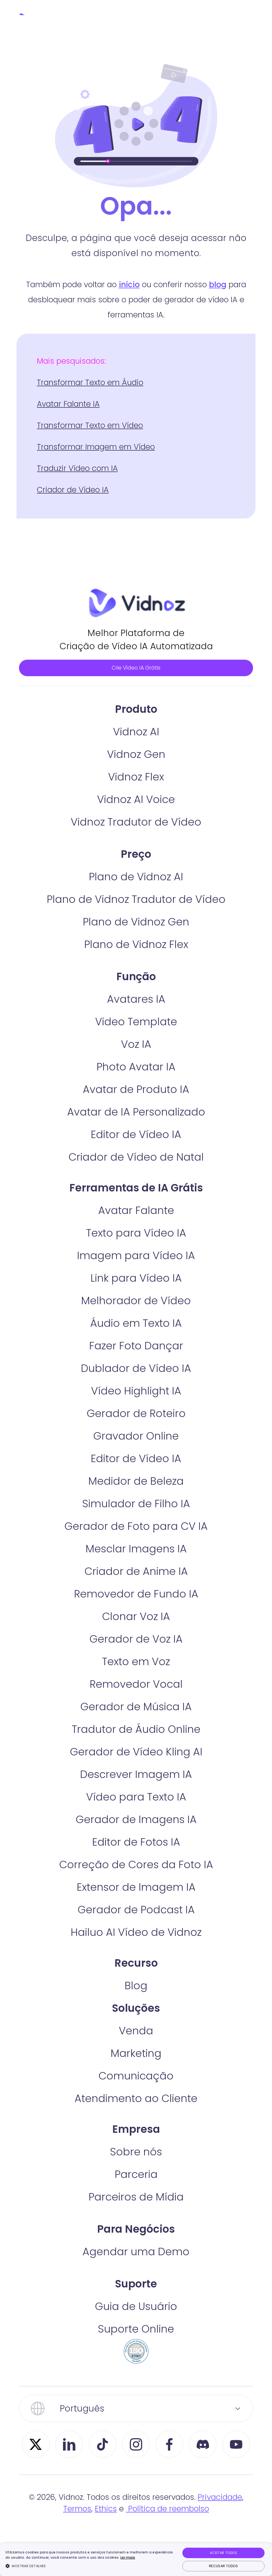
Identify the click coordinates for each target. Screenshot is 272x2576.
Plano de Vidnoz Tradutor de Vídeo (136, 922)
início (129, 284)
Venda (136, 2053)
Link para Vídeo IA (136, 1301)
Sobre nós (136, 2174)
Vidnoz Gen (136, 777)
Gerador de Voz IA (136, 1661)
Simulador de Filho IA (136, 1526)
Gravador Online (136, 1458)
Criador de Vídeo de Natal (136, 1179)
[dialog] (136, 2559)
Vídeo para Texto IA (136, 1819)
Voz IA (136, 1067)
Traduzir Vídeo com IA (77, 468)
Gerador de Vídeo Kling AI (136, 1774)
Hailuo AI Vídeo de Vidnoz (136, 1955)
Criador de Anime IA (136, 1594)
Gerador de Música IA (136, 1729)
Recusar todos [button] (223, 2566)
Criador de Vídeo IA (73, 489)
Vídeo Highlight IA (136, 1413)
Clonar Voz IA (136, 1639)
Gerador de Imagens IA (136, 1842)
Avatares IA (136, 1022)
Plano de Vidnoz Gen (136, 944)
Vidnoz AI (136, 754)
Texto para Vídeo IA (136, 1255)
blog (217, 284)
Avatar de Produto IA (136, 1112)
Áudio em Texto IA (136, 1346)
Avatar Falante (136, 1233)
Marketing (136, 2076)
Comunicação (136, 2098)
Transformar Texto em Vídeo (90, 425)
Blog (136, 2008)
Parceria (136, 2197)
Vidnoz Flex (136, 799)
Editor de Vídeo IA (136, 1157)
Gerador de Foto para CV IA (136, 1549)
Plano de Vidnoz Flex (136, 967)
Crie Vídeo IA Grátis (136, 678)
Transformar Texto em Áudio (90, 382)
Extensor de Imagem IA (136, 1910)
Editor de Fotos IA (136, 1864)
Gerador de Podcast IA (136, 1932)
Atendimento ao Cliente (136, 2121)
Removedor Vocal (136, 1707)
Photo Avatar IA (136, 1089)
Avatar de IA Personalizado (136, 1134)
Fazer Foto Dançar (136, 1368)
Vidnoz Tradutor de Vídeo (136, 844)
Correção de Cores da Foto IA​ (136, 1887)
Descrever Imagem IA (136, 1797)
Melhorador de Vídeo (136, 1323)
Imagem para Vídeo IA (136, 1278)
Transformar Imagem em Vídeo (96, 447)
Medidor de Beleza (136, 1504)
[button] (90, 2566)
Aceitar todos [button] (223, 2552)
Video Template (136, 1044)
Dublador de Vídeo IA (136, 1391)
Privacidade (220, 2520)
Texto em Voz (136, 1684)
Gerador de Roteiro (136, 1436)
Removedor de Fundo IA (136, 1616)
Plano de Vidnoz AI (136, 899)
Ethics (106, 2531)
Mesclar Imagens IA (136, 1571)
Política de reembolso (167, 2531)
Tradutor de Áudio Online (136, 1752)
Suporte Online (136, 2351)
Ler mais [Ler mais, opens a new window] (127, 2557)
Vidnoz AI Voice (136, 822)
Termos (77, 2531)
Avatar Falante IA (68, 404)
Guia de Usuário (136, 2329)
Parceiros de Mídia (136, 2219)
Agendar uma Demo (136, 2274)
